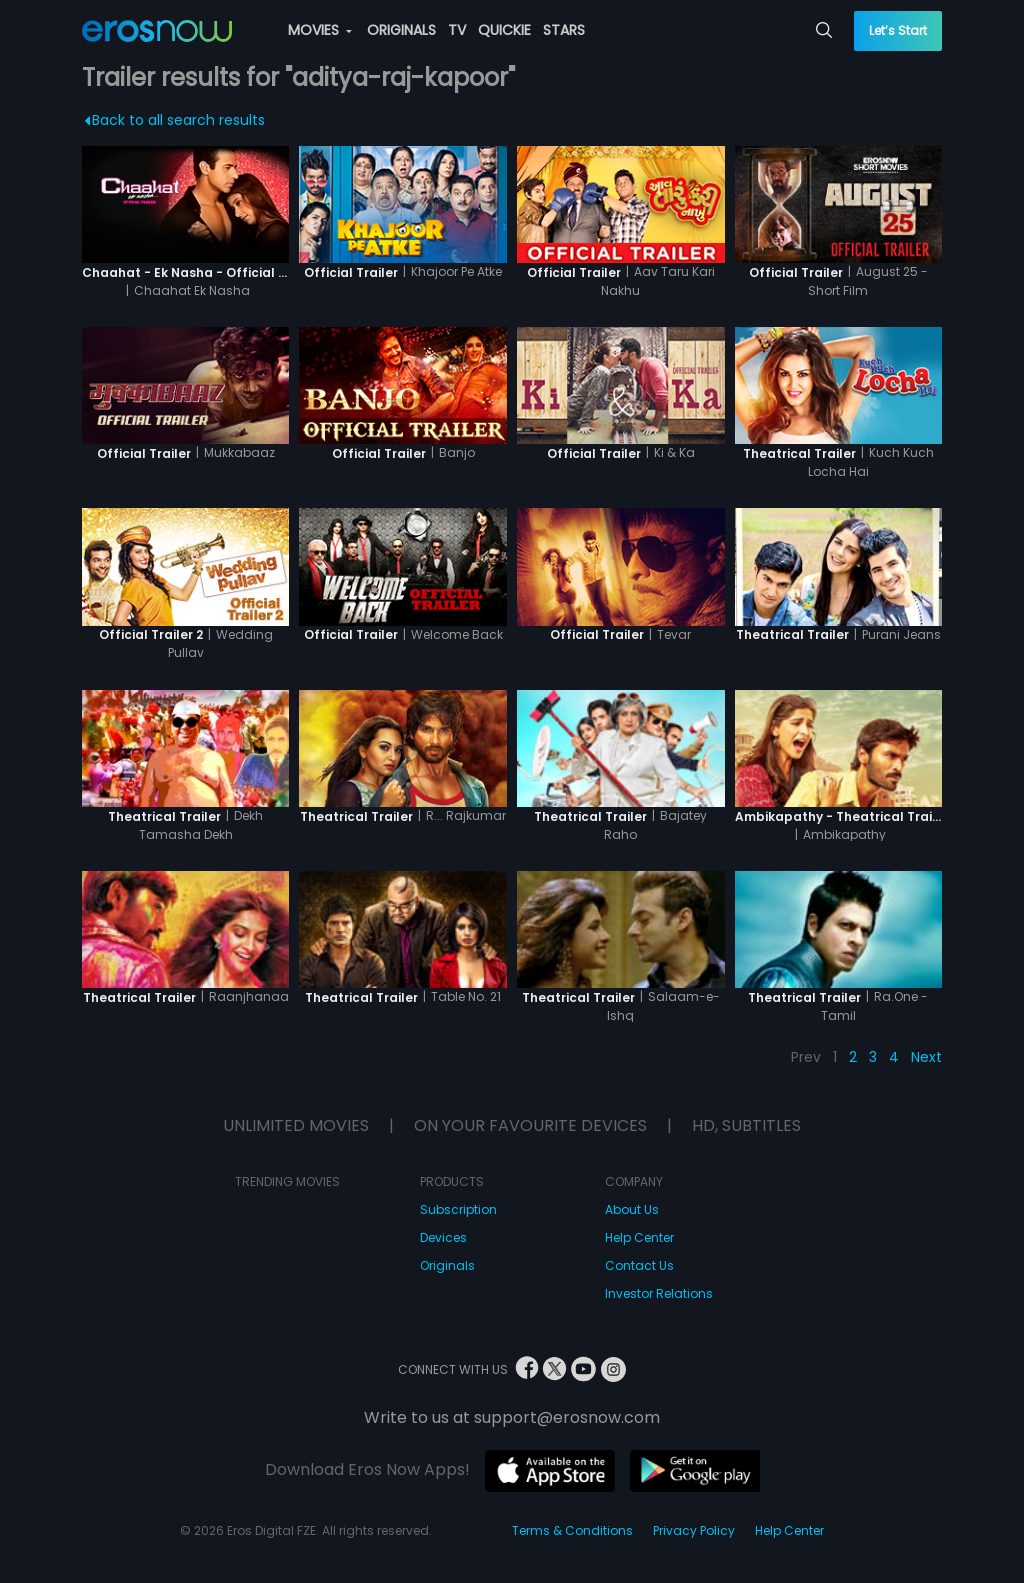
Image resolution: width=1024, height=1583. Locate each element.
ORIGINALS (401, 30)
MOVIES (320, 30)
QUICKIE (504, 30)
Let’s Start (898, 30)
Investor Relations (659, 1293)
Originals (447, 1265)
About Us (632, 1209)
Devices (443, 1237)
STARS (564, 30)
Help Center (639, 1237)
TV (457, 30)
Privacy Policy (694, 1530)
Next (926, 1057)
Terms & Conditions (572, 1530)
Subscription (458, 1209)
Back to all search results (174, 120)
